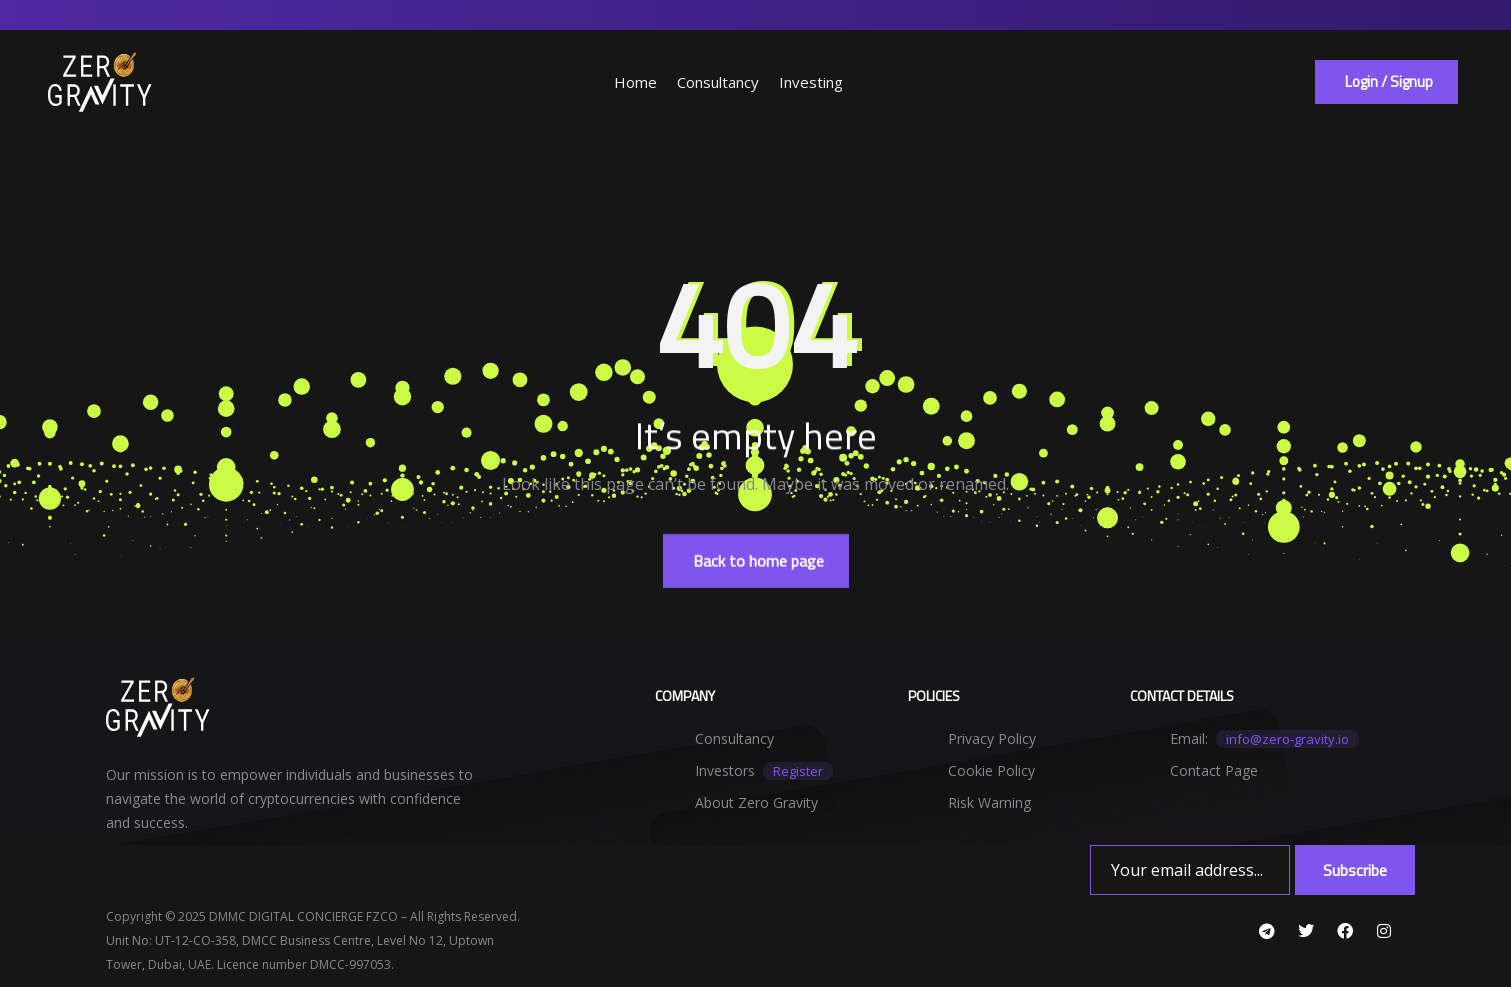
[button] (1386, 82)
